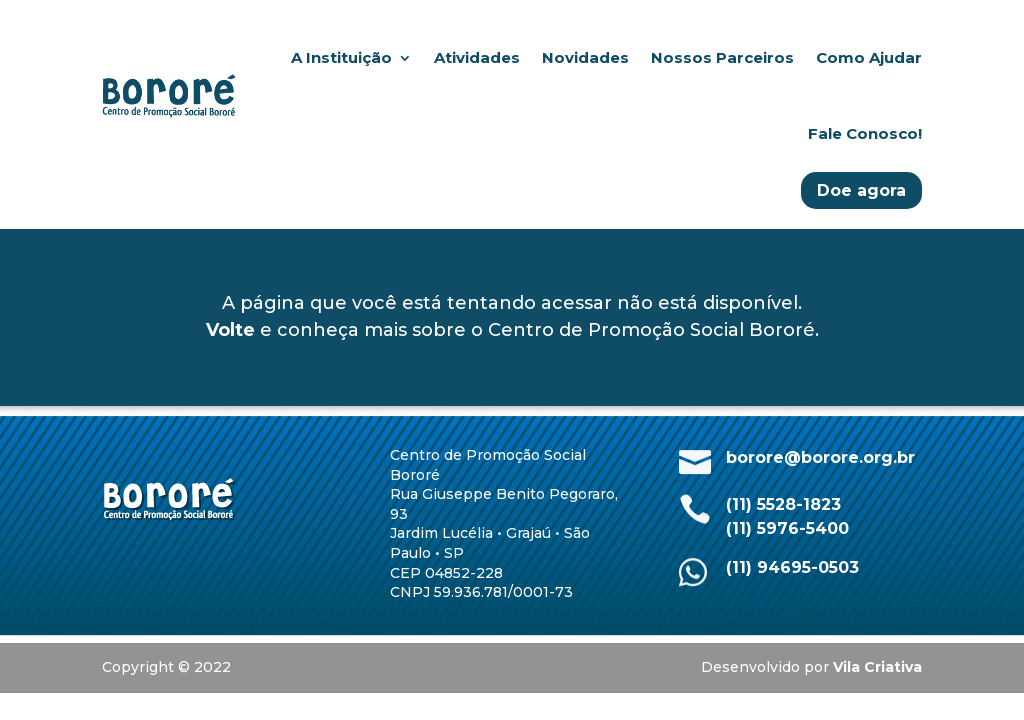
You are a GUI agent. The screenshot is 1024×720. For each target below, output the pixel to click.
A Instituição (341, 57)
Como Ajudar (869, 57)
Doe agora (861, 190)
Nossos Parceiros (722, 57)
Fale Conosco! (865, 133)
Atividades (477, 57)
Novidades (585, 57)
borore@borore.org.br (820, 457)
